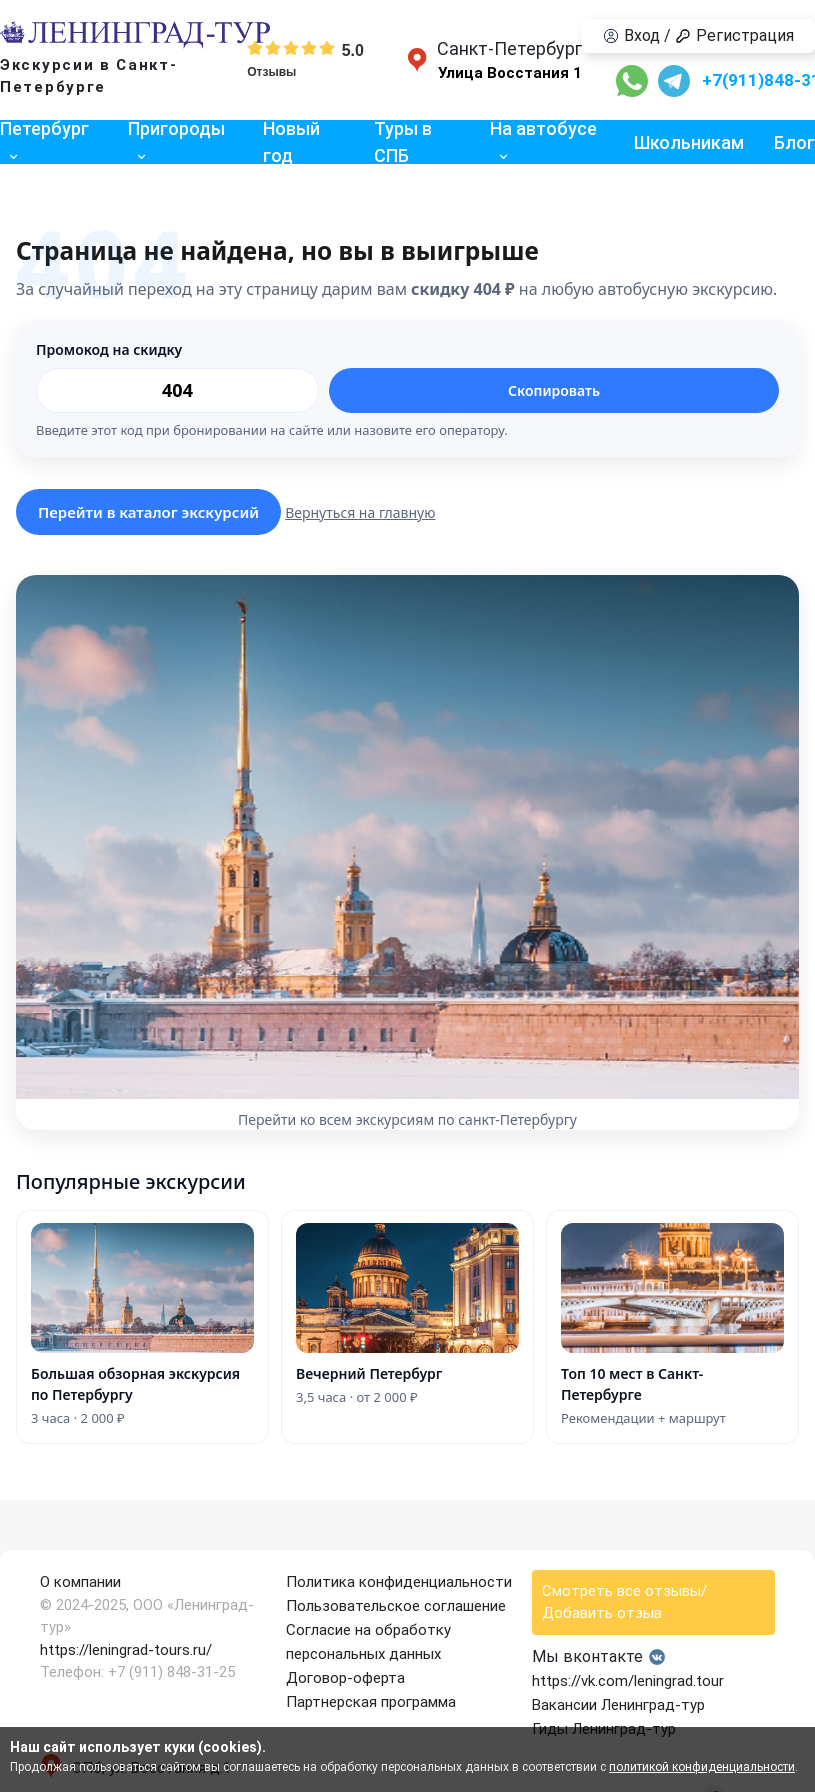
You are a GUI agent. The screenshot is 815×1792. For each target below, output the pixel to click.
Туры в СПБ (403, 142)
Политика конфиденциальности (399, 1582)
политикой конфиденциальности (702, 1767)
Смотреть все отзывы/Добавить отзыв (624, 1602)
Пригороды (176, 128)
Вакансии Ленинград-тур (618, 1705)
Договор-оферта (345, 1678)
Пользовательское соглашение (396, 1606)
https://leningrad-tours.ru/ (126, 1650)
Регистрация (734, 35)
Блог (794, 142)
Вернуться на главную (360, 512)
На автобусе (543, 128)
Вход (631, 35)
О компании (80, 1582)
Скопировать (554, 390)
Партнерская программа (371, 1702)
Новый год (291, 142)
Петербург (44, 128)
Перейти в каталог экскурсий (148, 512)
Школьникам (689, 142)
